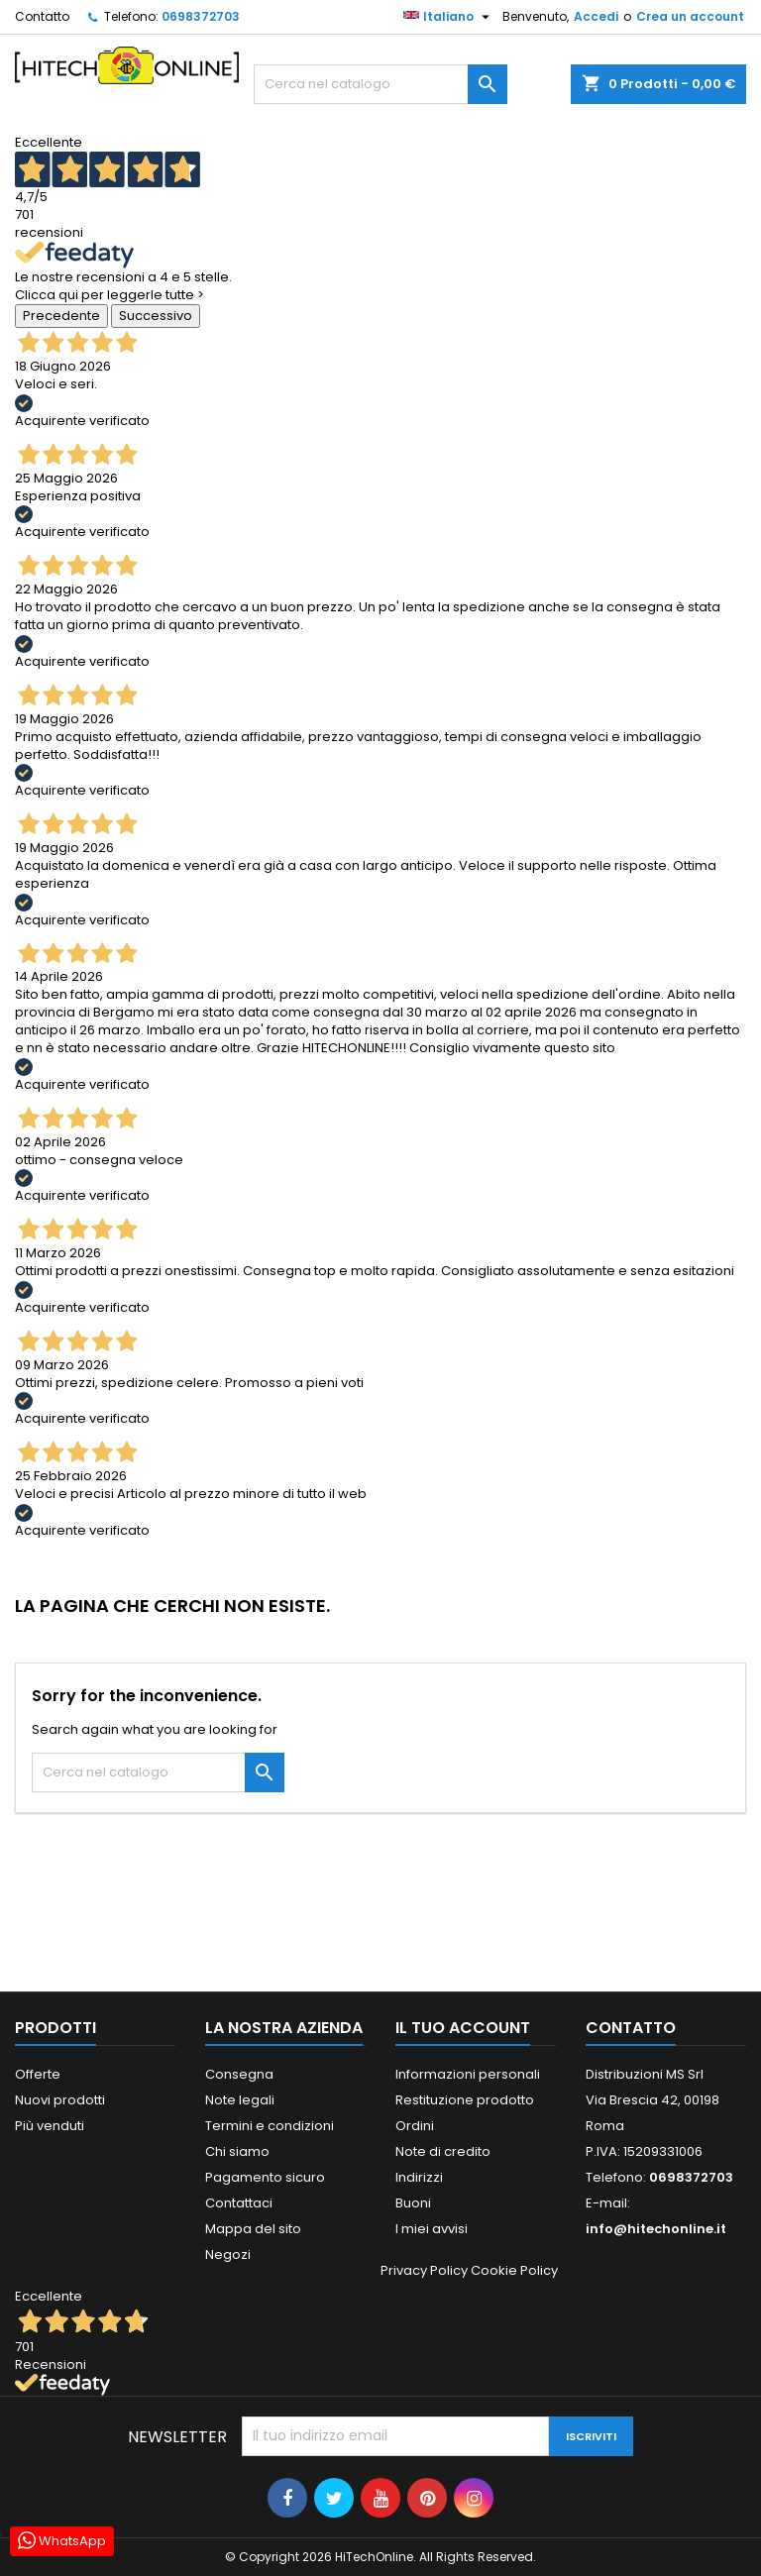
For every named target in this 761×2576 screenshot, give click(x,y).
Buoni (413, 2203)
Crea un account (690, 16)
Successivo (155, 315)
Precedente (61, 315)
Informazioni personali (467, 2074)
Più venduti (49, 2125)
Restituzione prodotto (464, 2100)
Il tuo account (462, 2027)
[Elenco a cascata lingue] (448, 17)
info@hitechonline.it (656, 2228)
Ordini (414, 2125)
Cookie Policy (514, 2270)
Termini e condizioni (269, 2125)
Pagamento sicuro (265, 2177)
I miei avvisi (431, 2228)
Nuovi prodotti (60, 2100)
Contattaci (238, 2203)
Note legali (239, 2100)
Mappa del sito (253, 2228)
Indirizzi (419, 2177)
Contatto (42, 16)
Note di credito (442, 2151)
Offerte (37, 2074)
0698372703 (201, 16)
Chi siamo (237, 2151)
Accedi (596, 16)
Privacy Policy (424, 2270)
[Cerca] (380, 84)
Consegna (239, 2074)
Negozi (228, 2254)
